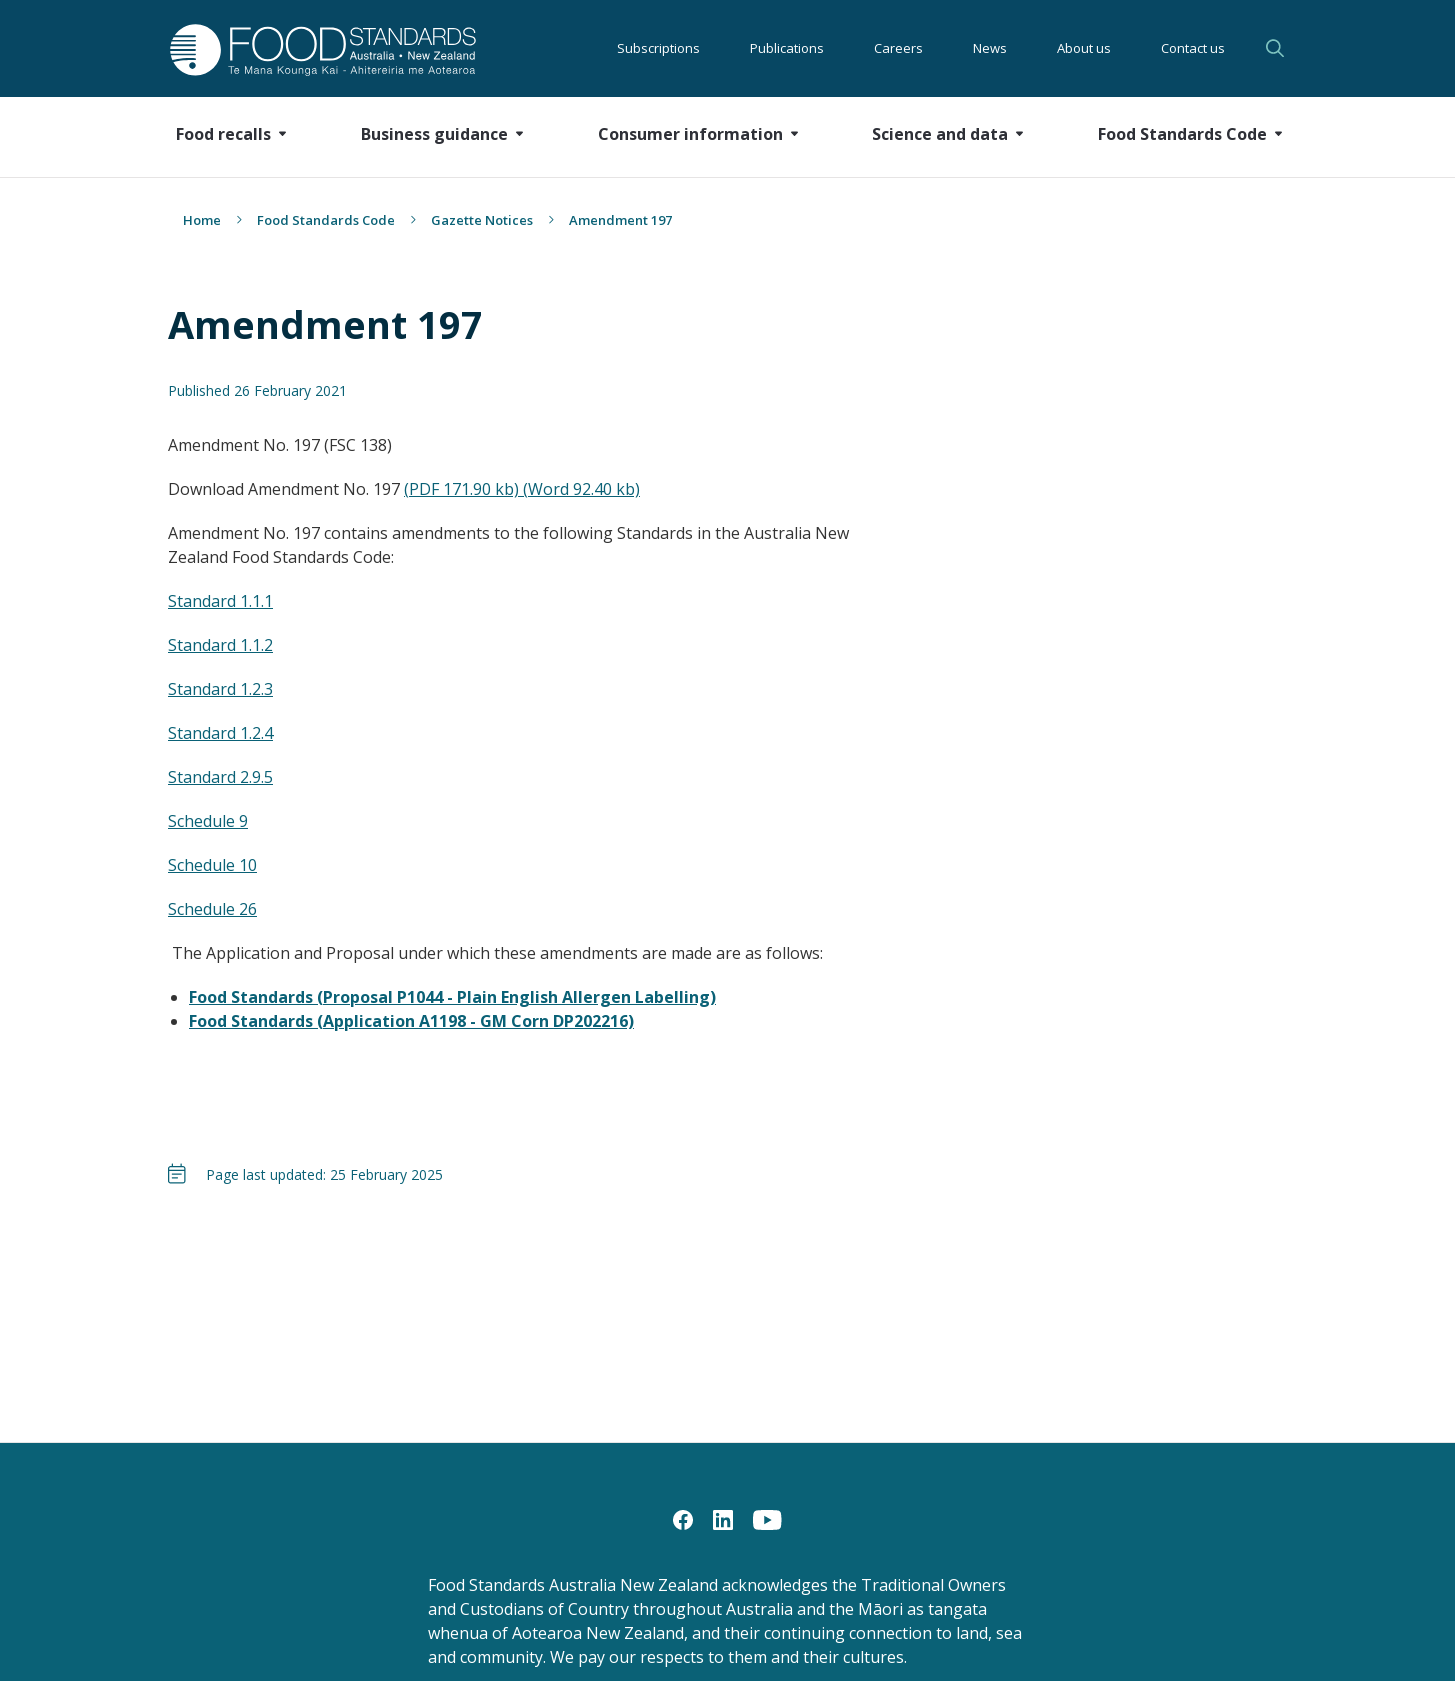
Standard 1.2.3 (220, 689)
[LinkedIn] (723, 1519)
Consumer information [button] (690, 134)
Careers (898, 48)
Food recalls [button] (223, 134)
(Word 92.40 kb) (581, 489)
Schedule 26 (212, 909)
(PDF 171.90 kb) (463, 489)
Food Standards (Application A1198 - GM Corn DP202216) (411, 1021)
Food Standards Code (326, 220)
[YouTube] (767, 1519)
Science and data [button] (940, 134)
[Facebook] (683, 1519)
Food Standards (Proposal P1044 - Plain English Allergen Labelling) (452, 997)
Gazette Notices (482, 220)
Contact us (1193, 48)
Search (1275, 48)
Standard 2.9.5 (220, 777)
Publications (787, 48)
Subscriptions (658, 48)
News (990, 48)
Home (202, 220)
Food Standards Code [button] (1182, 134)
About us (1084, 48)
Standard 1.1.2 (220, 645)
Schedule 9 (208, 821)
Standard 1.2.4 (220, 733)
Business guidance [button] (434, 134)
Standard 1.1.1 (220, 601)
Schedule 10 (212, 865)
